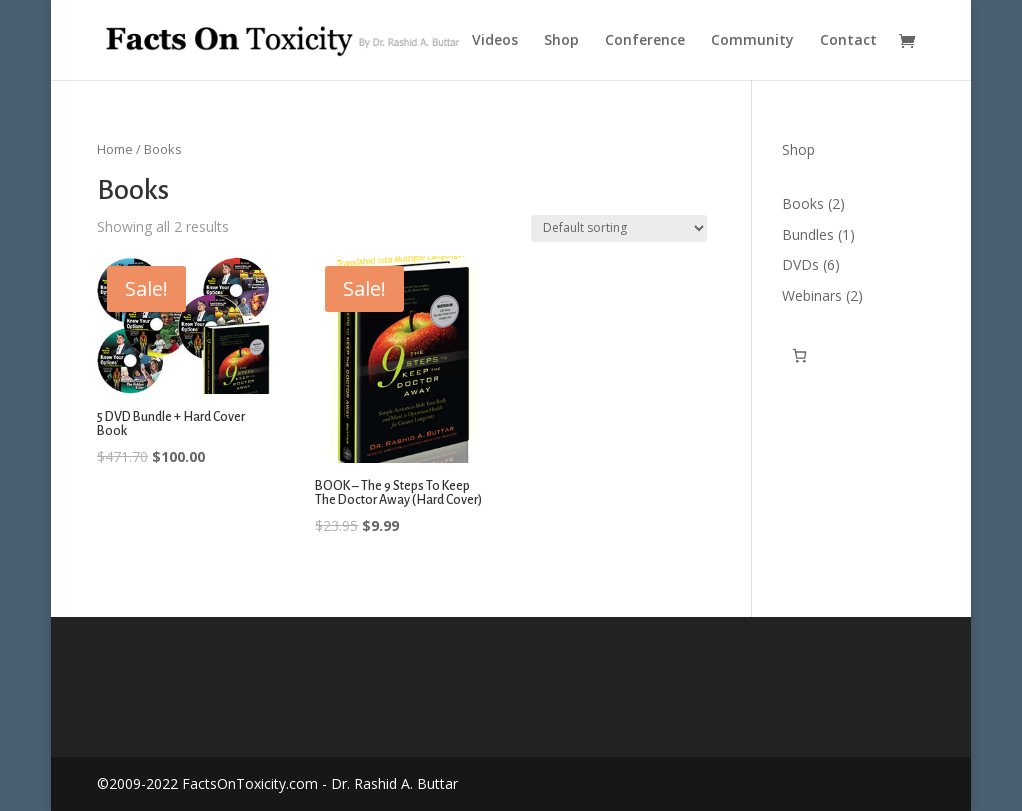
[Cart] (799, 355)
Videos (495, 41)
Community (752, 41)
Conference (645, 41)
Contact (848, 41)
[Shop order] (619, 228)
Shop (561, 41)
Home (115, 149)
